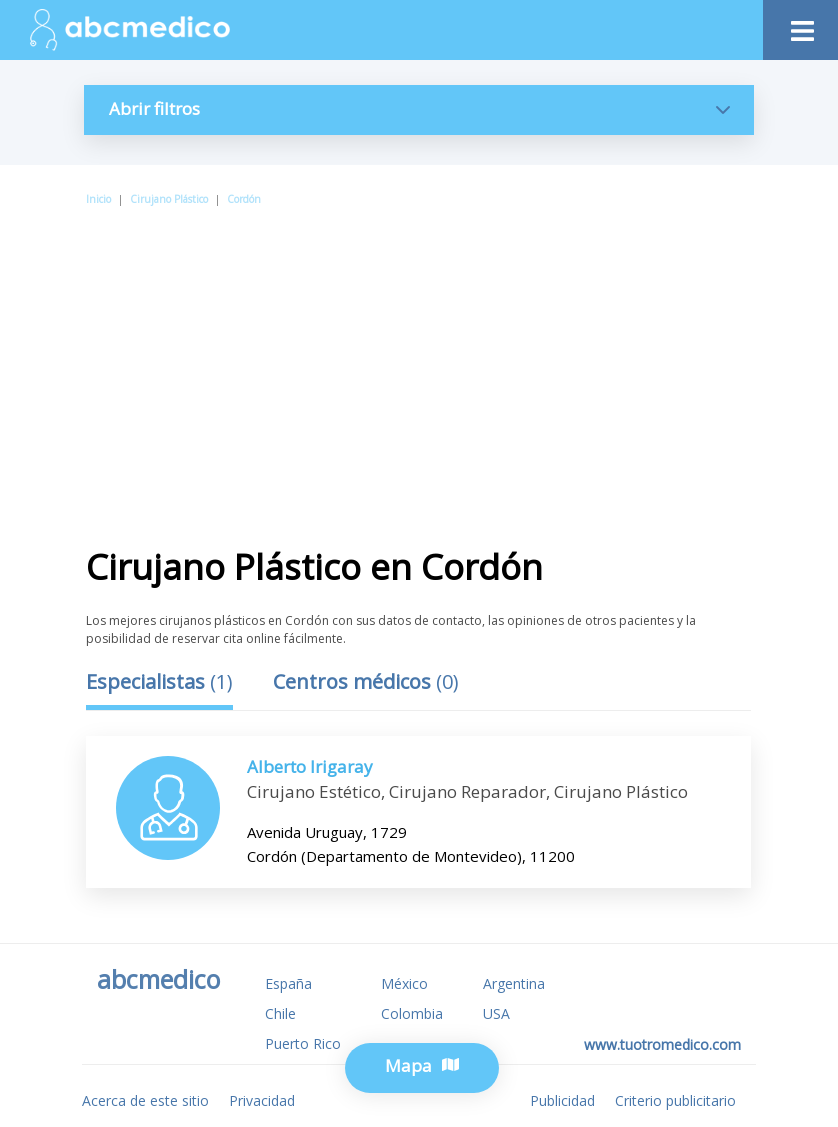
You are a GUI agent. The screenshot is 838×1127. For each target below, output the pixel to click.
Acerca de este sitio (145, 1100)
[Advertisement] (429, 359)
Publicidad (562, 1100)
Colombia (412, 1013)
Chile (280, 1013)
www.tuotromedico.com (662, 1044)
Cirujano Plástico (169, 199)
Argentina (514, 983)
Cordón (244, 199)
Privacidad (262, 1100)
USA (496, 1013)
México (404, 983)
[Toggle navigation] (800, 25)
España (288, 983)
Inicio (98, 199)
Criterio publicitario (675, 1100)
